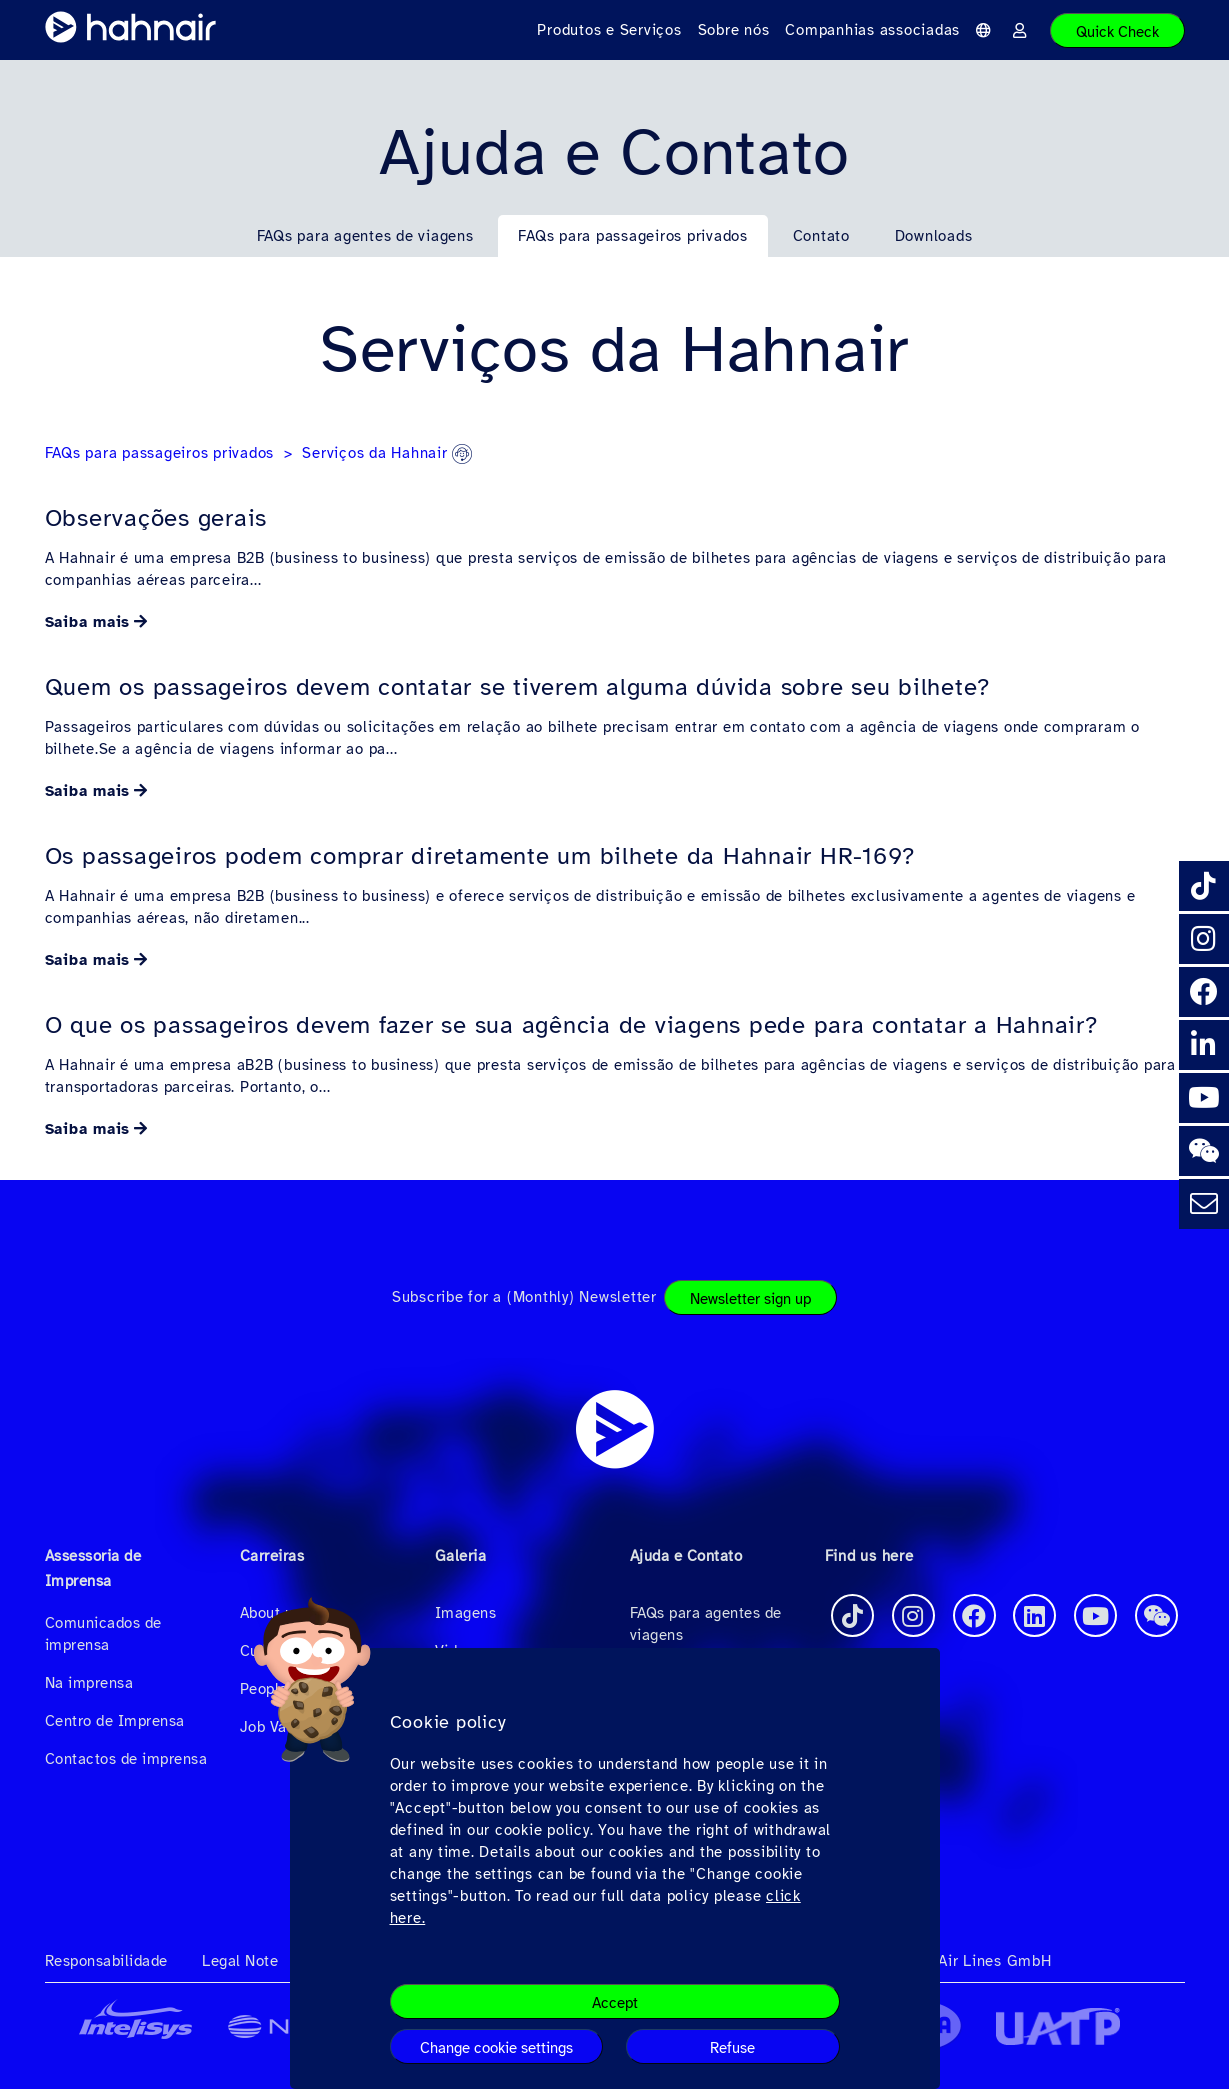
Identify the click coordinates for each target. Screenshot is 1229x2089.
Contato (821, 236)
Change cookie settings (496, 2048)
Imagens (466, 1613)
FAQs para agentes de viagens (365, 236)
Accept (615, 2003)
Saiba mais (88, 622)
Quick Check (1117, 32)
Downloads (934, 236)
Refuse (732, 2048)
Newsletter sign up (750, 1299)
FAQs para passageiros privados (633, 236)
